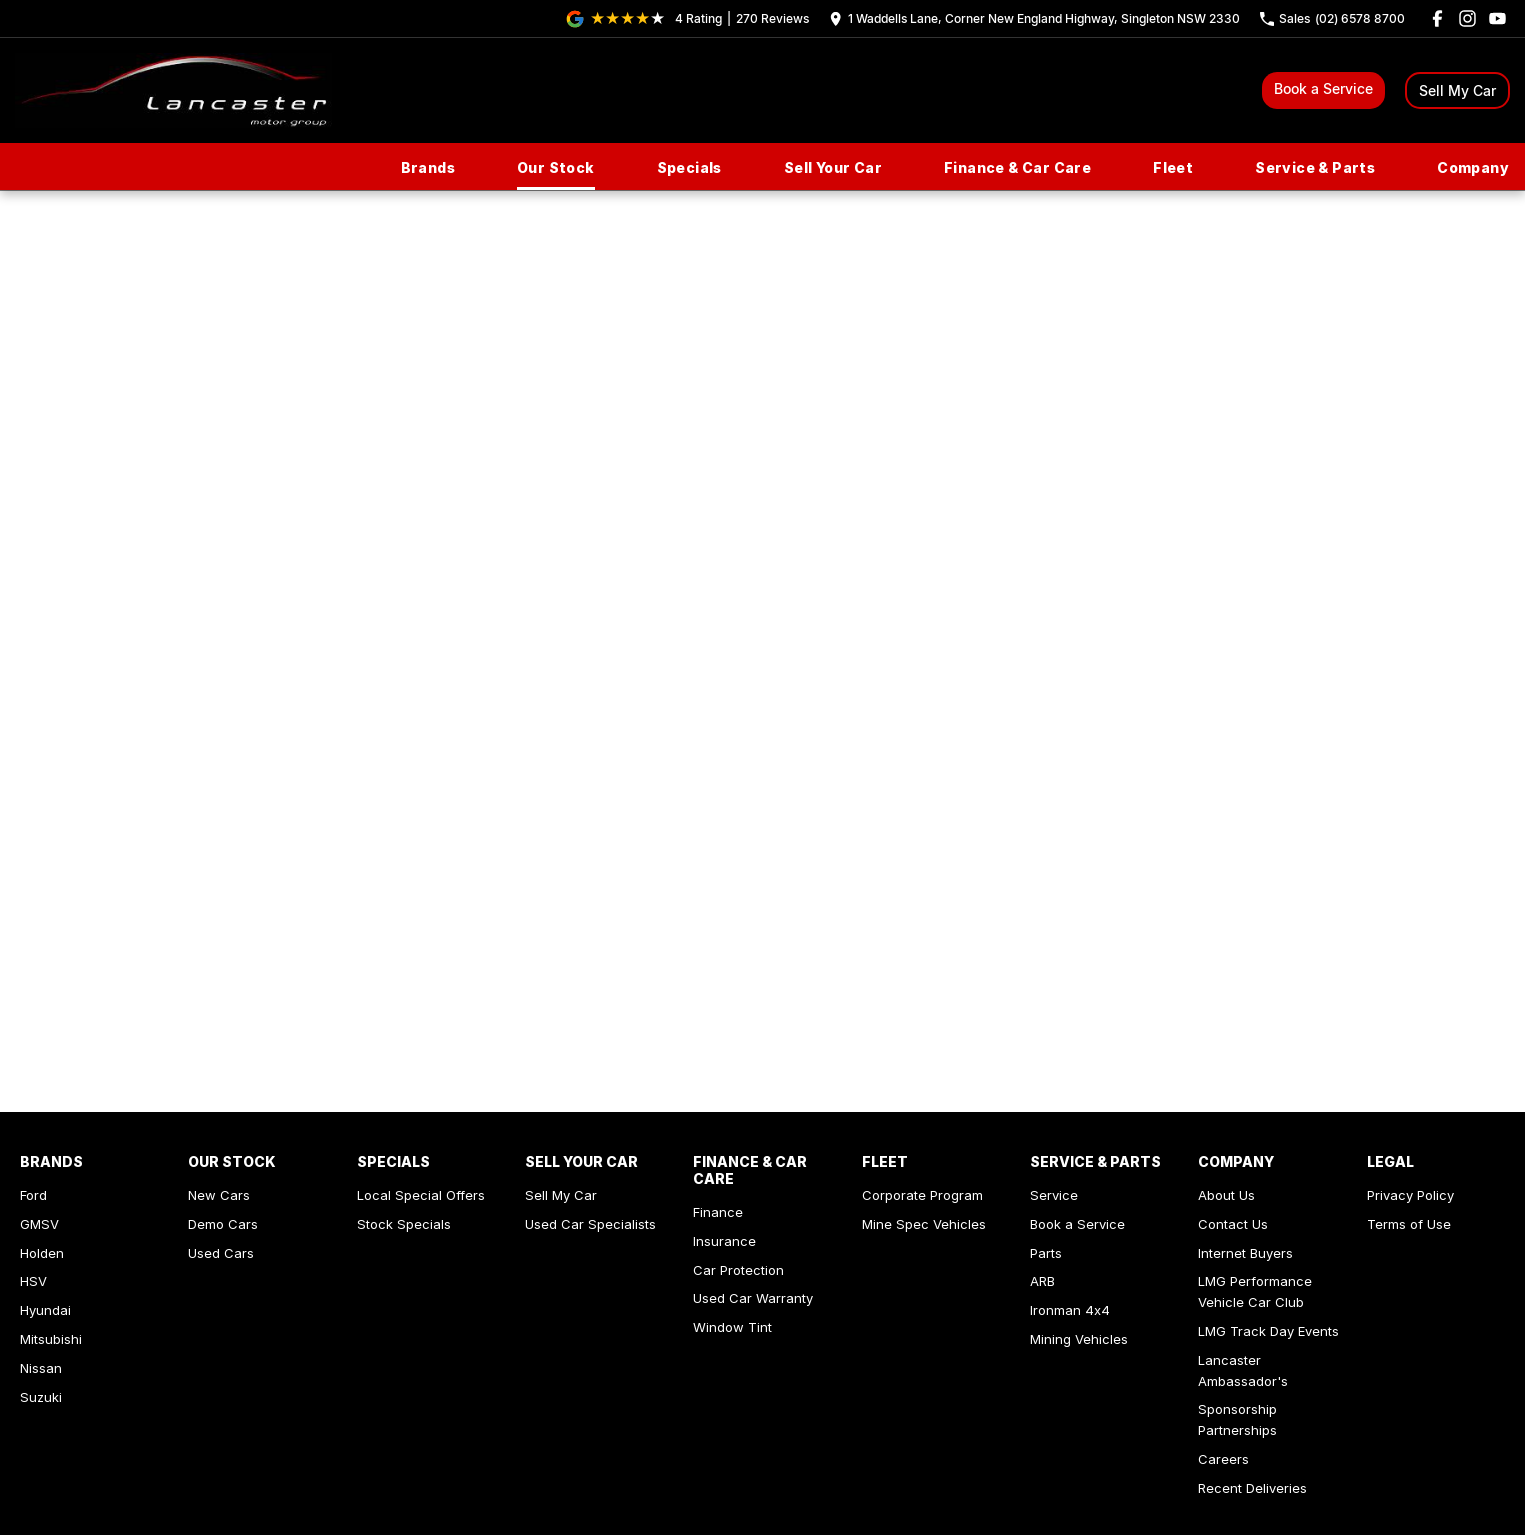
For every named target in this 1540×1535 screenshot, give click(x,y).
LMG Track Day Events (1268, 1331)
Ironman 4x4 (1070, 1310)
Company (1473, 167)
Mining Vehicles (1079, 1339)
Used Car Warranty (753, 1298)
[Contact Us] (1034, 18)
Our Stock (556, 167)
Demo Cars (223, 1224)
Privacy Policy (1410, 1195)
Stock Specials (404, 1224)
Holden (42, 1253)
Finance (718, 1212)
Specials (689, 167)
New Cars (219, 1195)
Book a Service (1323, 88)
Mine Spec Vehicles (924, 1224)
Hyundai (45, 1310)
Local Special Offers (421, 1195)
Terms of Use (1409, 1224)
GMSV (39, 1224)
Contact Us (1233, 1224)
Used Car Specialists (590, 1224)
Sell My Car (1457, 90)
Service (1054, 1195)
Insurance (724, 1241)
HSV (33, 1281)
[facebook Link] (1437, 18)
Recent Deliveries (1252, 1488)
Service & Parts (1315, 167)
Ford (33, 1195)
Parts (1046, 1253)
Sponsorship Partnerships (1237, 1419)
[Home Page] (173, 90)
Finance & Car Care (1017, 167)
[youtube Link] (1497, 18)
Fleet (1173, 167)
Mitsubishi (51, 1339)
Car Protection (738, 1270)
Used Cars (221, 1253)
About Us (1226, 1195)
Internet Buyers (1245, 1253)
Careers (1223, 1459)
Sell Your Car (833, 167)
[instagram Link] (1467, 18)
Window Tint (732, 1327)
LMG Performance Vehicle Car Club (1255, 1291)
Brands (428, 167)
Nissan (41, 1368)
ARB (1042, 1281)
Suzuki (41, 1397)
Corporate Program (922, 1195)
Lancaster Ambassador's (1243, 1370)
